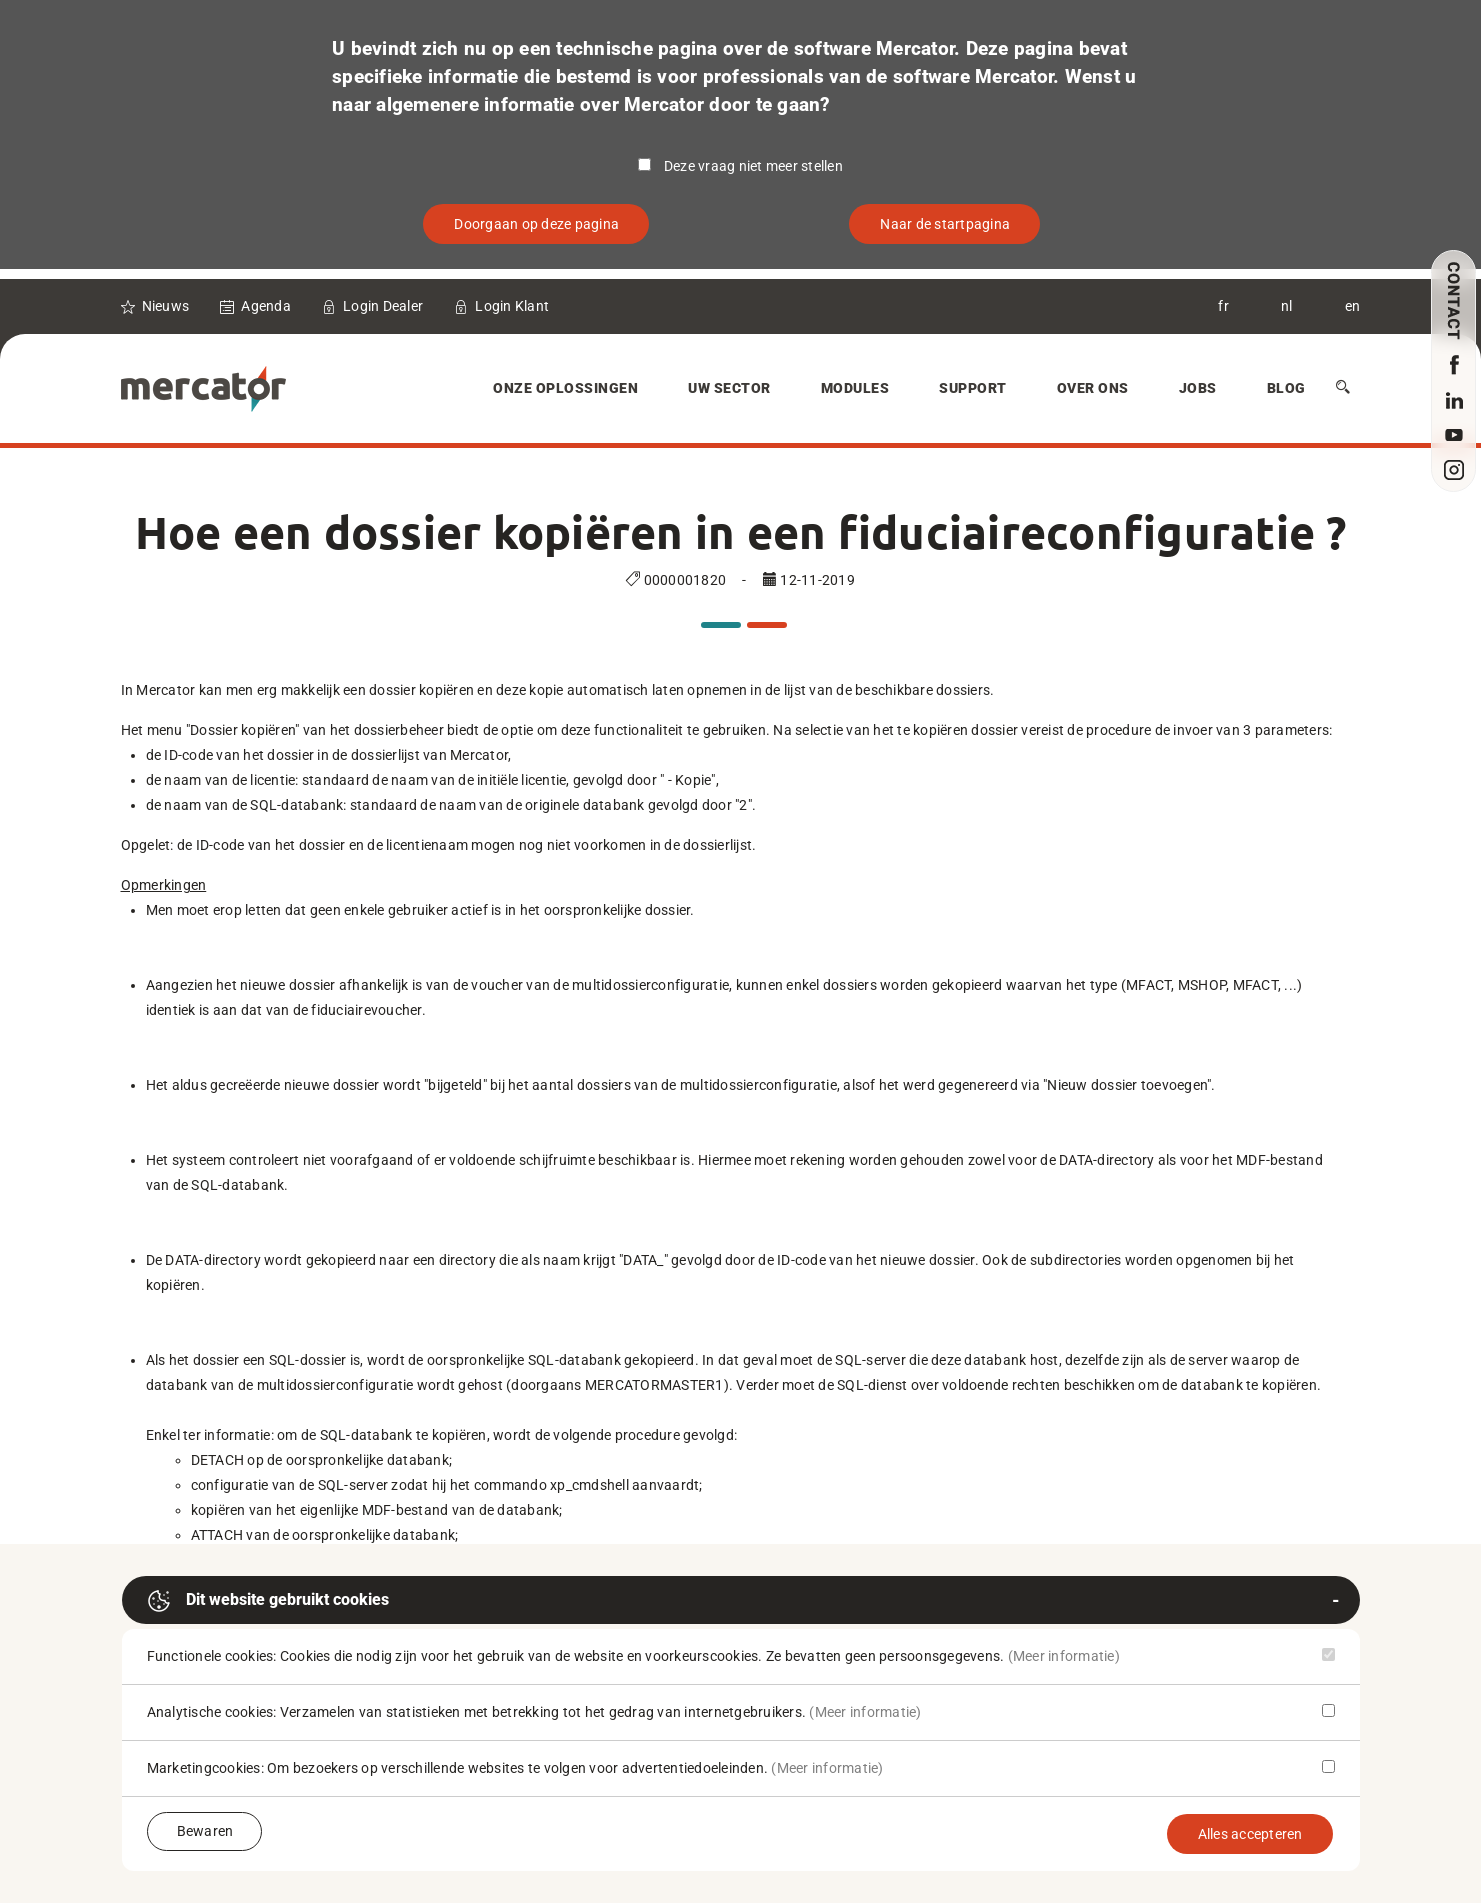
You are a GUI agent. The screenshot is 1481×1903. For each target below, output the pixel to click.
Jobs (1198, 388)
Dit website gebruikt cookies (268, 1601)
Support (973, 388)
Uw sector (729, 388)
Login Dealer (383, 306)
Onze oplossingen (565, 388)
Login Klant (512, 306)
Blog (1286, 388)
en (1353, 306)
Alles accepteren (1250, 1834)
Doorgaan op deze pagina (536, 224)
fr (1223, 306)
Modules (855, 388)
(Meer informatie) (1064, 1656)
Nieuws (166, 306)
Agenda (266, 306)
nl (1287, 306)
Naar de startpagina (945, 224)
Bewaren (205, 1831)
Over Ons (1093, 388)
